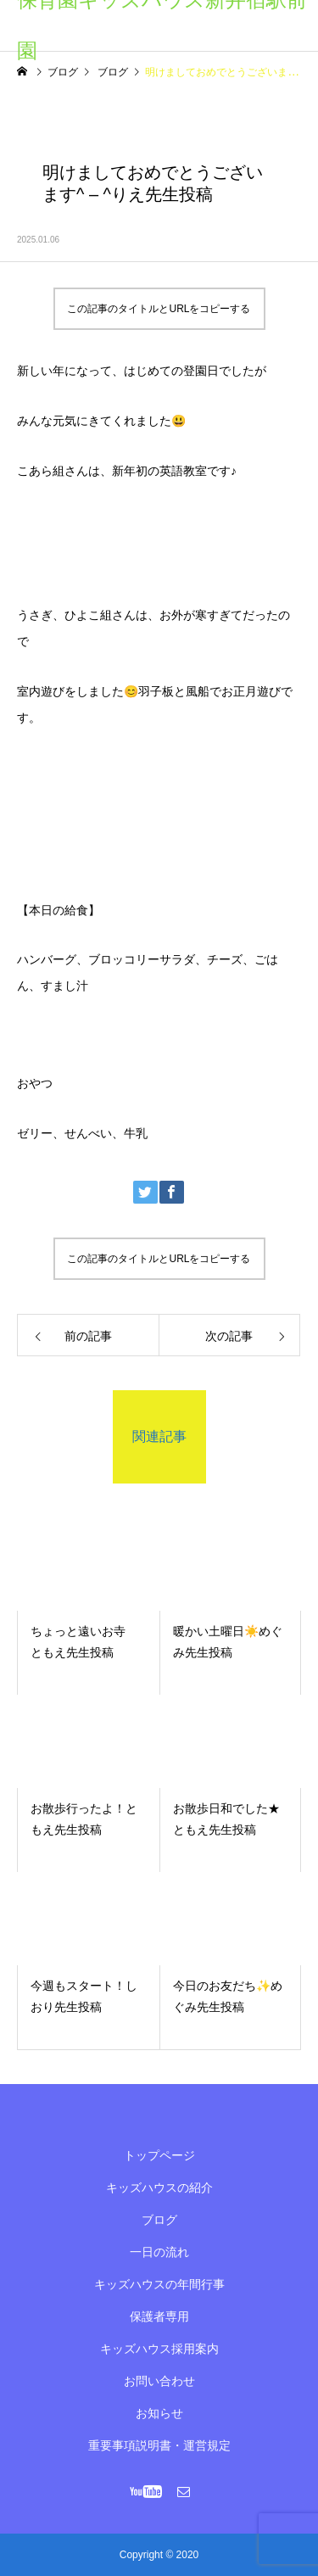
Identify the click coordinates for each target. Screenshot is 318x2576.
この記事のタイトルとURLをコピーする (158, 309)
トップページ (159, 2155)
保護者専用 (159, 2316)
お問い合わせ (159, 2381)
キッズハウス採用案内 (159, 2348)
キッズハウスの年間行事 (159, 2284)
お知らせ (159, 2413)
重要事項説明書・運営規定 (159, 2445)
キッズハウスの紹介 (159, 2187)
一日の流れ (159, 2252)
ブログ (159, 2220)
